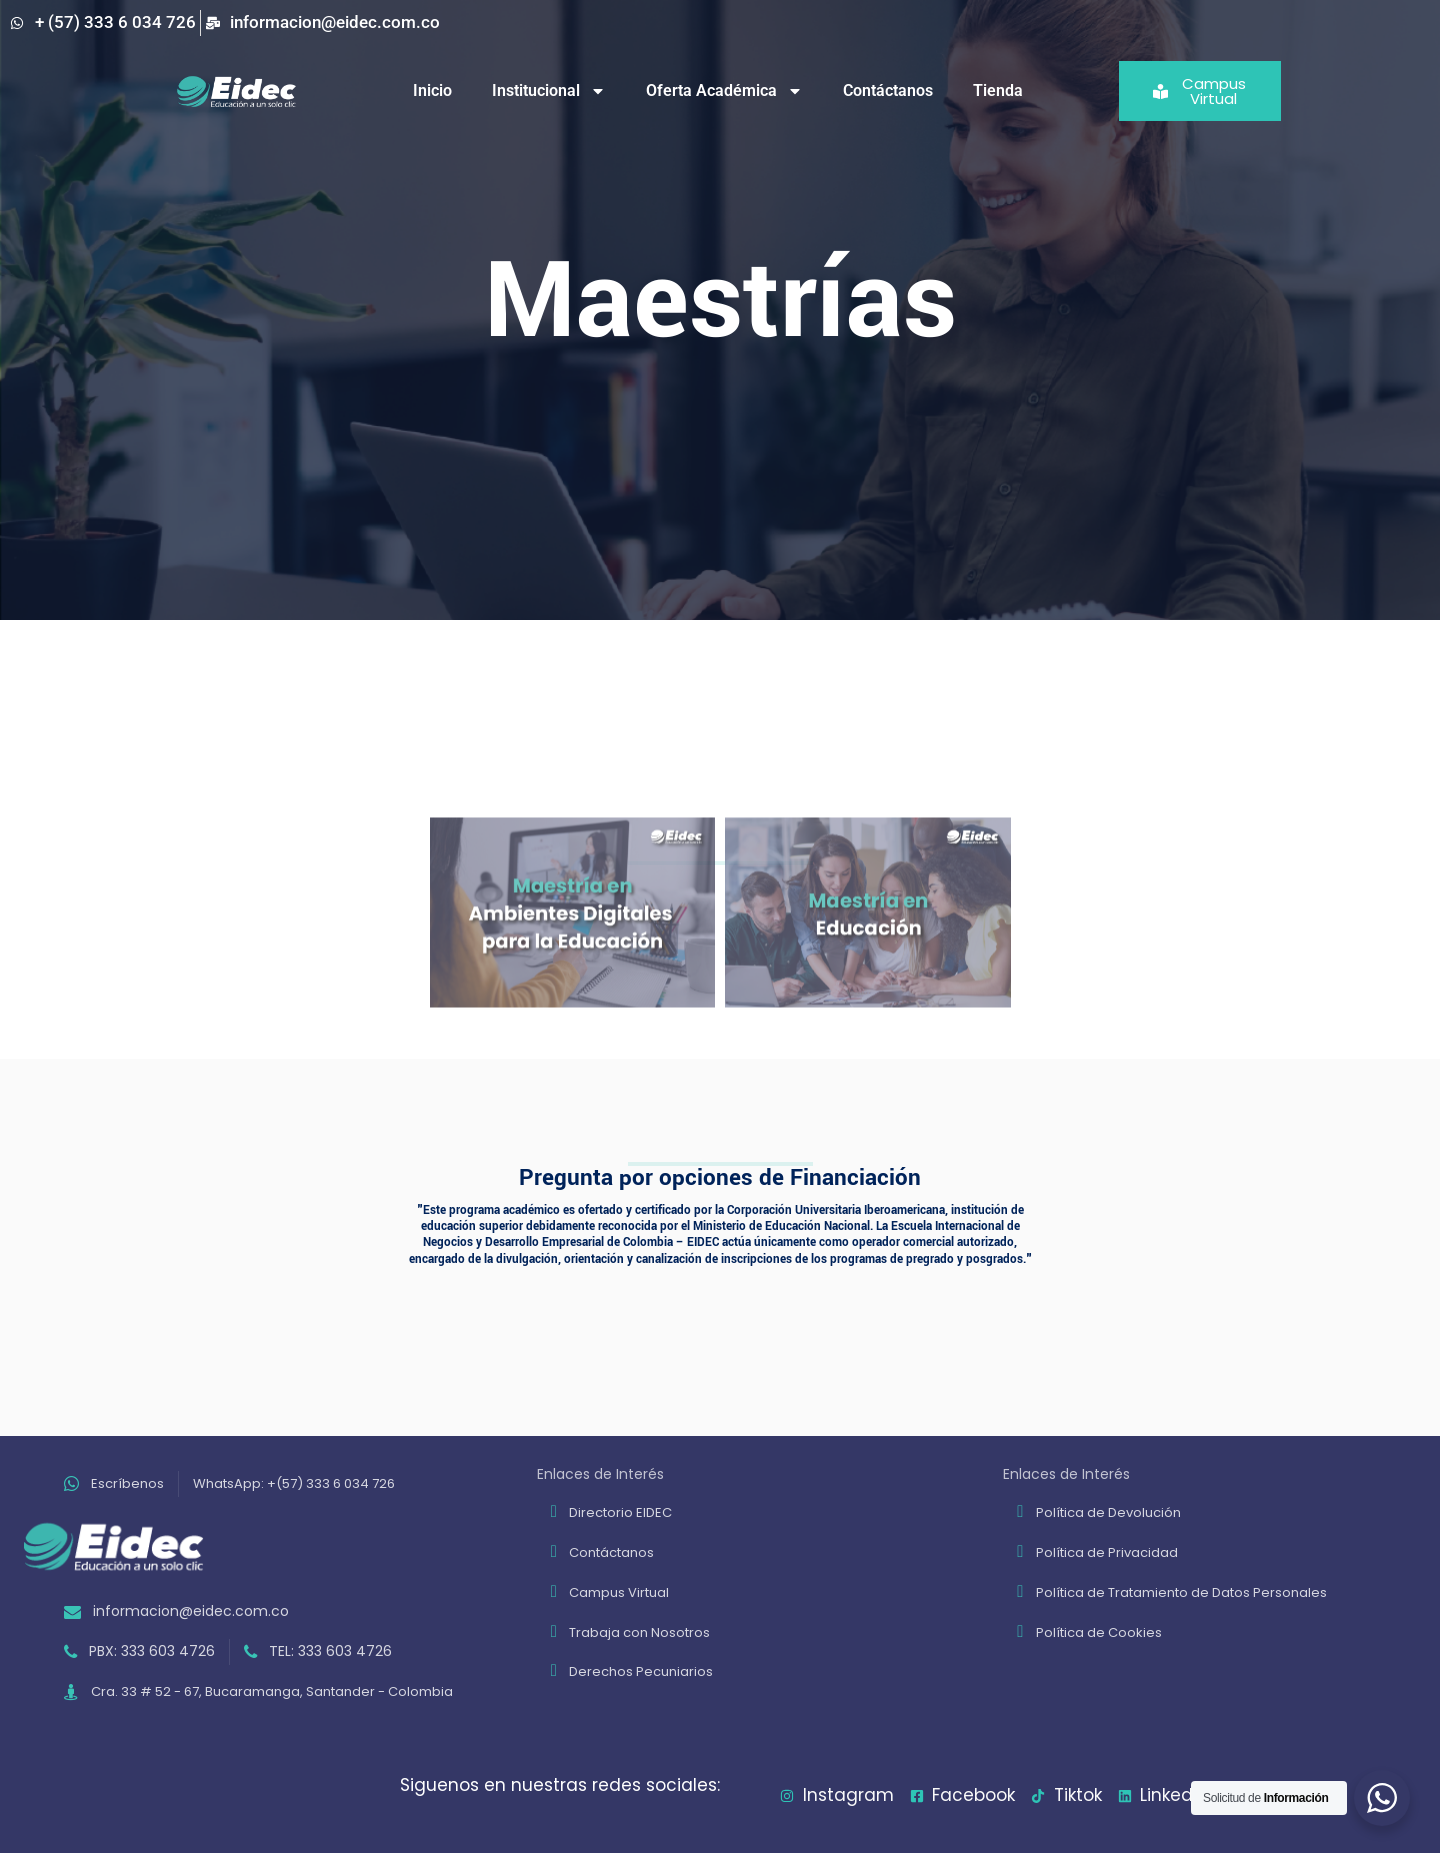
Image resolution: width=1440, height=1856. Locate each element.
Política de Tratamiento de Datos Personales (1181, 1592)
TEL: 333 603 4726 (330, 1651)
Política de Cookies (1099, 1632)
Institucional (549, 91)
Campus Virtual (619, 1592)
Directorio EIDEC (620, 1512)
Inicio (432, 90)
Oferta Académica (724, 91)
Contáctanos (888, 90)
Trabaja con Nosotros (639, 1632)
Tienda (998, 90)
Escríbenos (127, 1483)
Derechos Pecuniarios (641, 1671)
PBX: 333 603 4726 (152, 1651)
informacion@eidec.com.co (191, 1611)
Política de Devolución (1108, 1512)
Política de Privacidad (1107, 1552)
